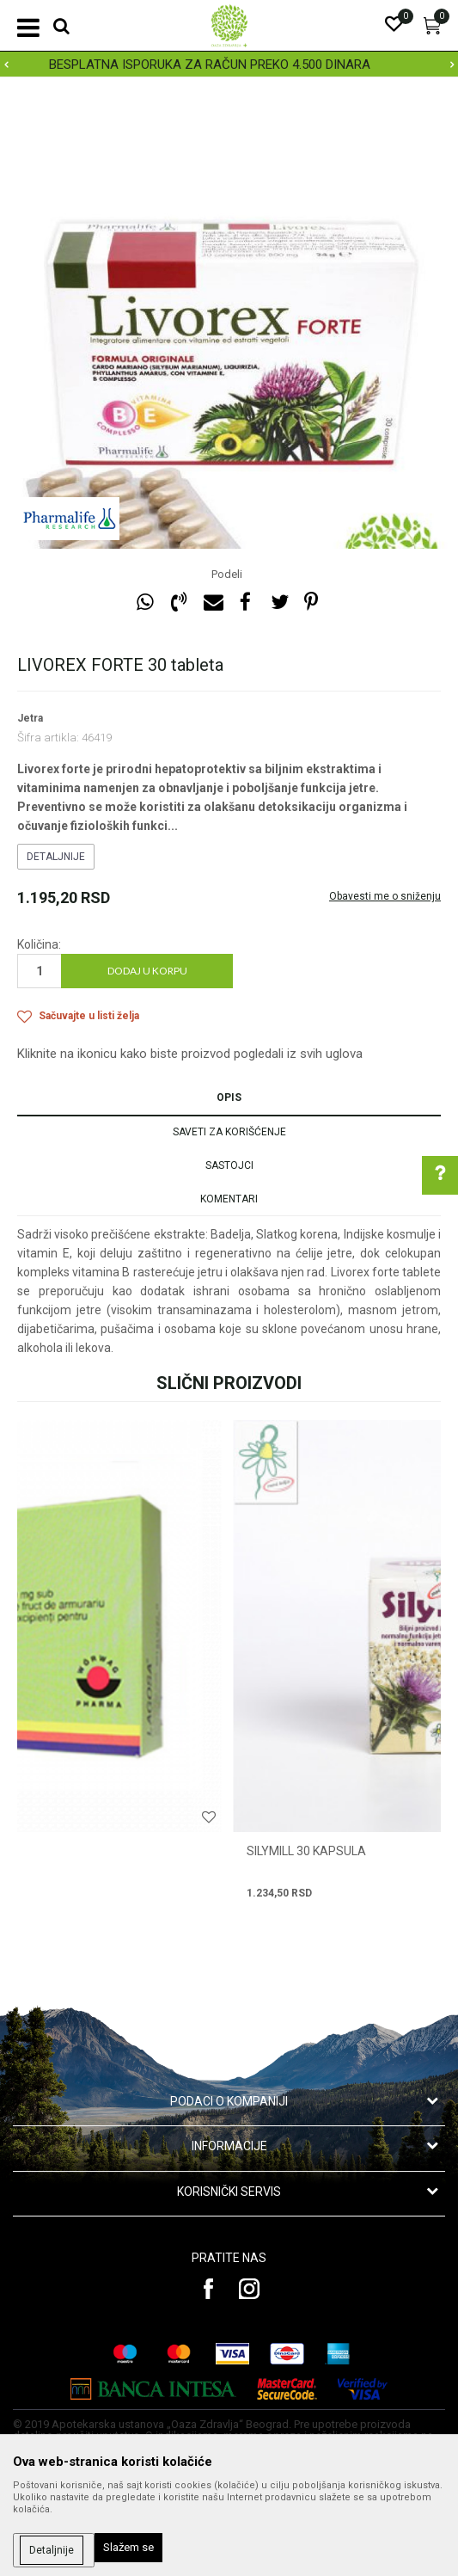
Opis (229, 1097)
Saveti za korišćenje (229, 1132)
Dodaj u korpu (147, 970)
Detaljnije (56, 857)
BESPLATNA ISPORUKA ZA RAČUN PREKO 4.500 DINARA (227, 64)
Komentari (229, 1199)
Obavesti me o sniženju (385, 896)
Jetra (30, 718)
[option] (229, 64)
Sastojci (229, 1165)
